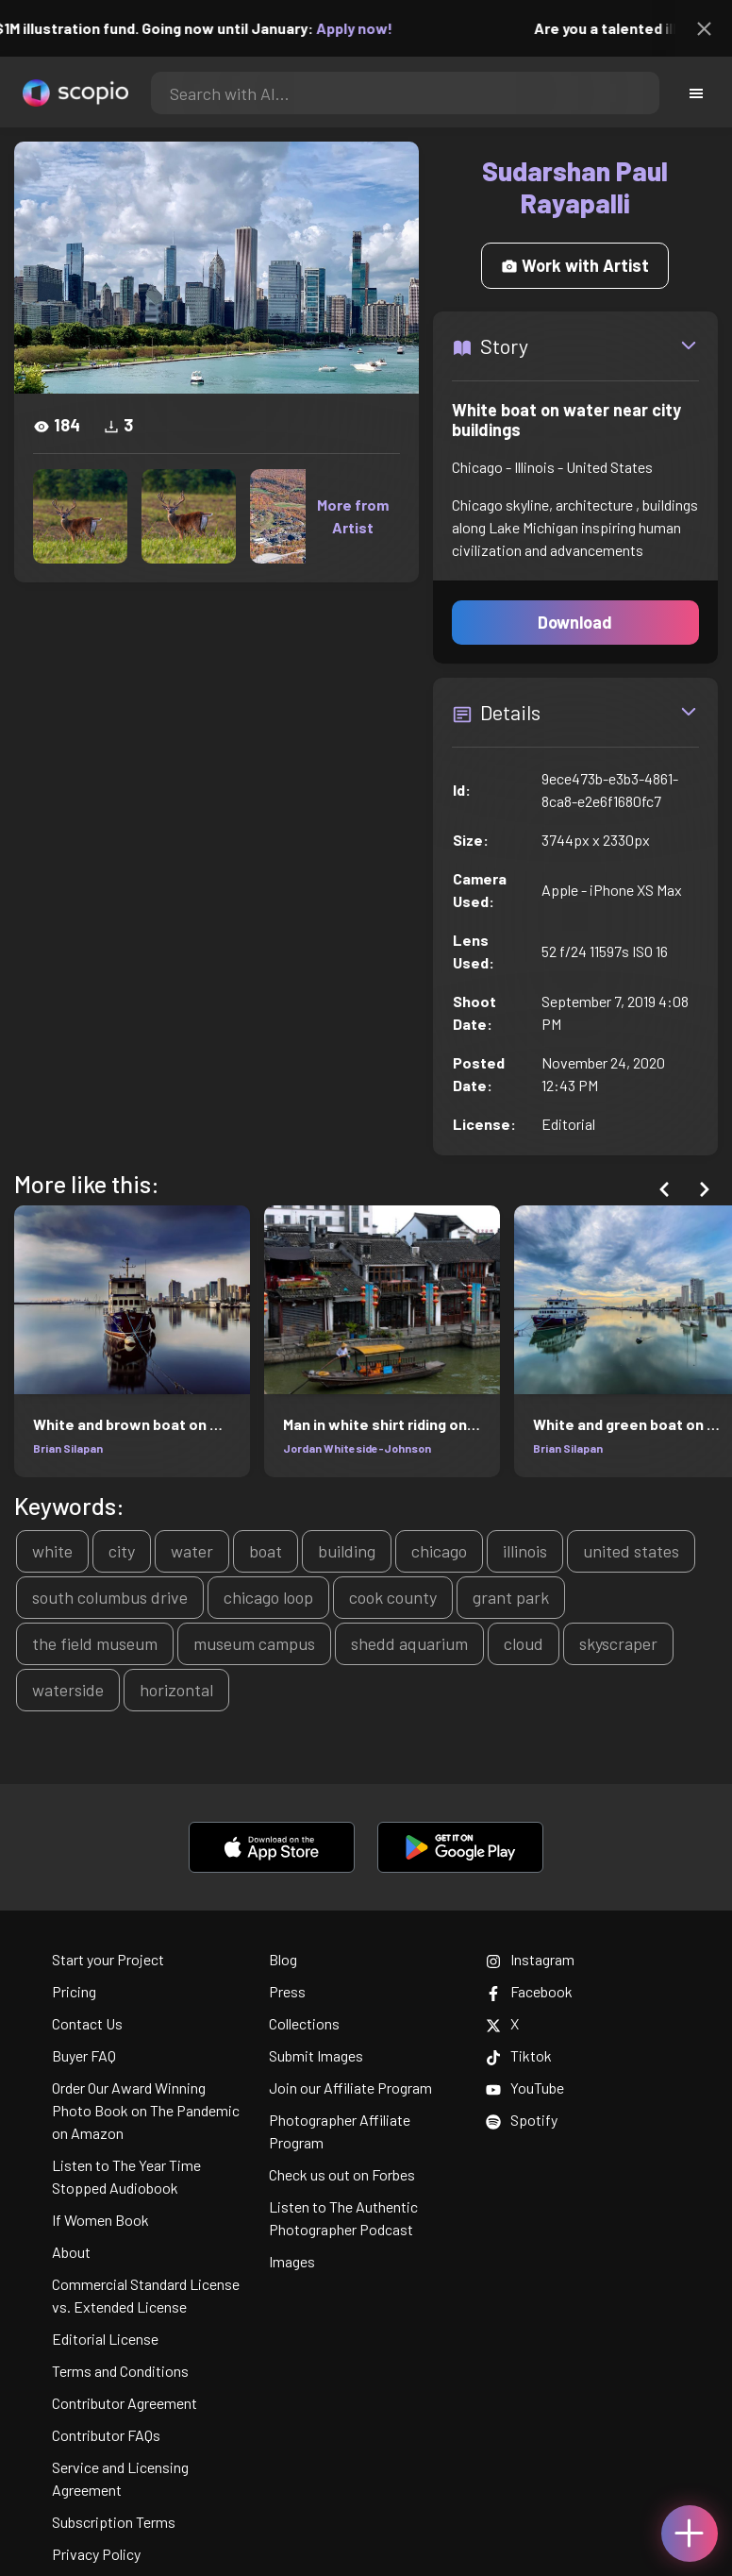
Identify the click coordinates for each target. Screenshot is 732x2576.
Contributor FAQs (106, 2435)
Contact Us (87, 2023)
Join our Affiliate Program (350, 2087)
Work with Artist (575, 265)
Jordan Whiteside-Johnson (357, 1448)
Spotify (521, 2120)
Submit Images (316, 2055)
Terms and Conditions (120, 2371)
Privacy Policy (96, 2554)
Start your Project (108, 1959)
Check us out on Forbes (342, 2174)
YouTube (525, 2087)
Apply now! (367, 28)
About (71, 2252)
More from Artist (353, 516)
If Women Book (100, 2220)
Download (575, 622)
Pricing (74, 1991)
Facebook (529, 1991)
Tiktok (519, 2055)
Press (287, 1991)
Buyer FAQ (84, 2055)
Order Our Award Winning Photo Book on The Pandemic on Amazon (146, 2110)
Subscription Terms (113, 2522)
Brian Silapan (68, 1448)
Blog (283, 1959)
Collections (304, 2023)
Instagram (530, 1959)
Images (292, 2261)
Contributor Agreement (124, 2403)
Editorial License (105, 2339)
